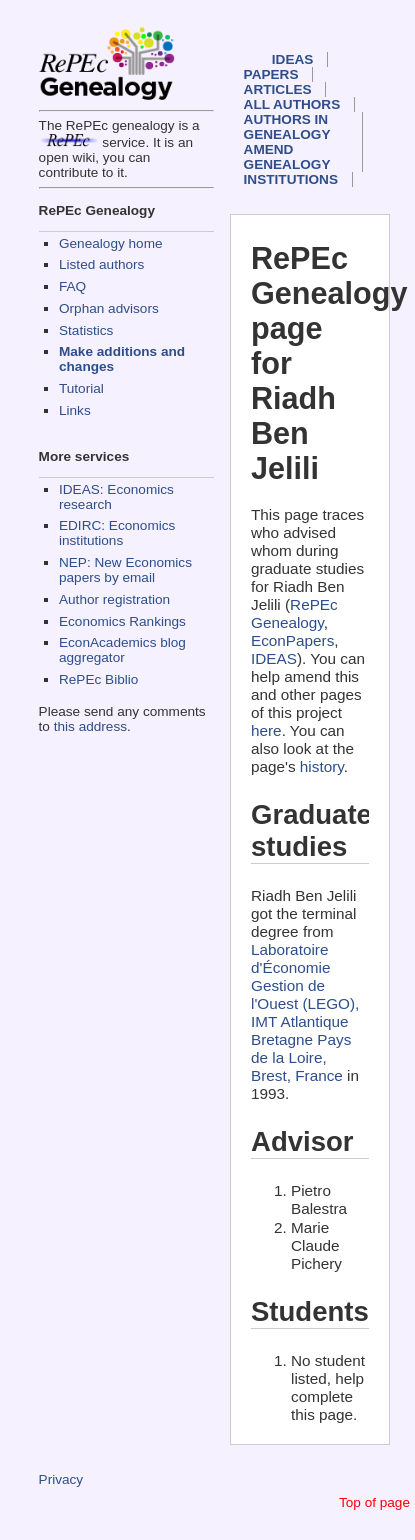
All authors (292, 104)
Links (75, 410)
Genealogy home (111, 243)
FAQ (72, 286)
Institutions (291, 179)
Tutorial (81, 388)
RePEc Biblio (98, 679)
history (322, 766)
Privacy (61, 1479)
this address (90, 726)
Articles (278, 89)
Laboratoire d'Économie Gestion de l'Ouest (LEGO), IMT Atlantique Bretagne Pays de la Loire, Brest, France (305, 1012)
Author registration (114, 599)
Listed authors (101, 264)
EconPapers (292, 640)
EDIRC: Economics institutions (117, 533)
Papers (271, 74)
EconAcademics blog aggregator (122, 650)
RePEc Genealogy (294, 613)
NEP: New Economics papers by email (125, 570)
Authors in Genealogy (287, 127)
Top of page (374, 1502)
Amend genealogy (287, 157)
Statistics (86, 330)
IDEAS (293, 59)
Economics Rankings (122, 621)
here (266, 730)
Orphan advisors (109, 308)
